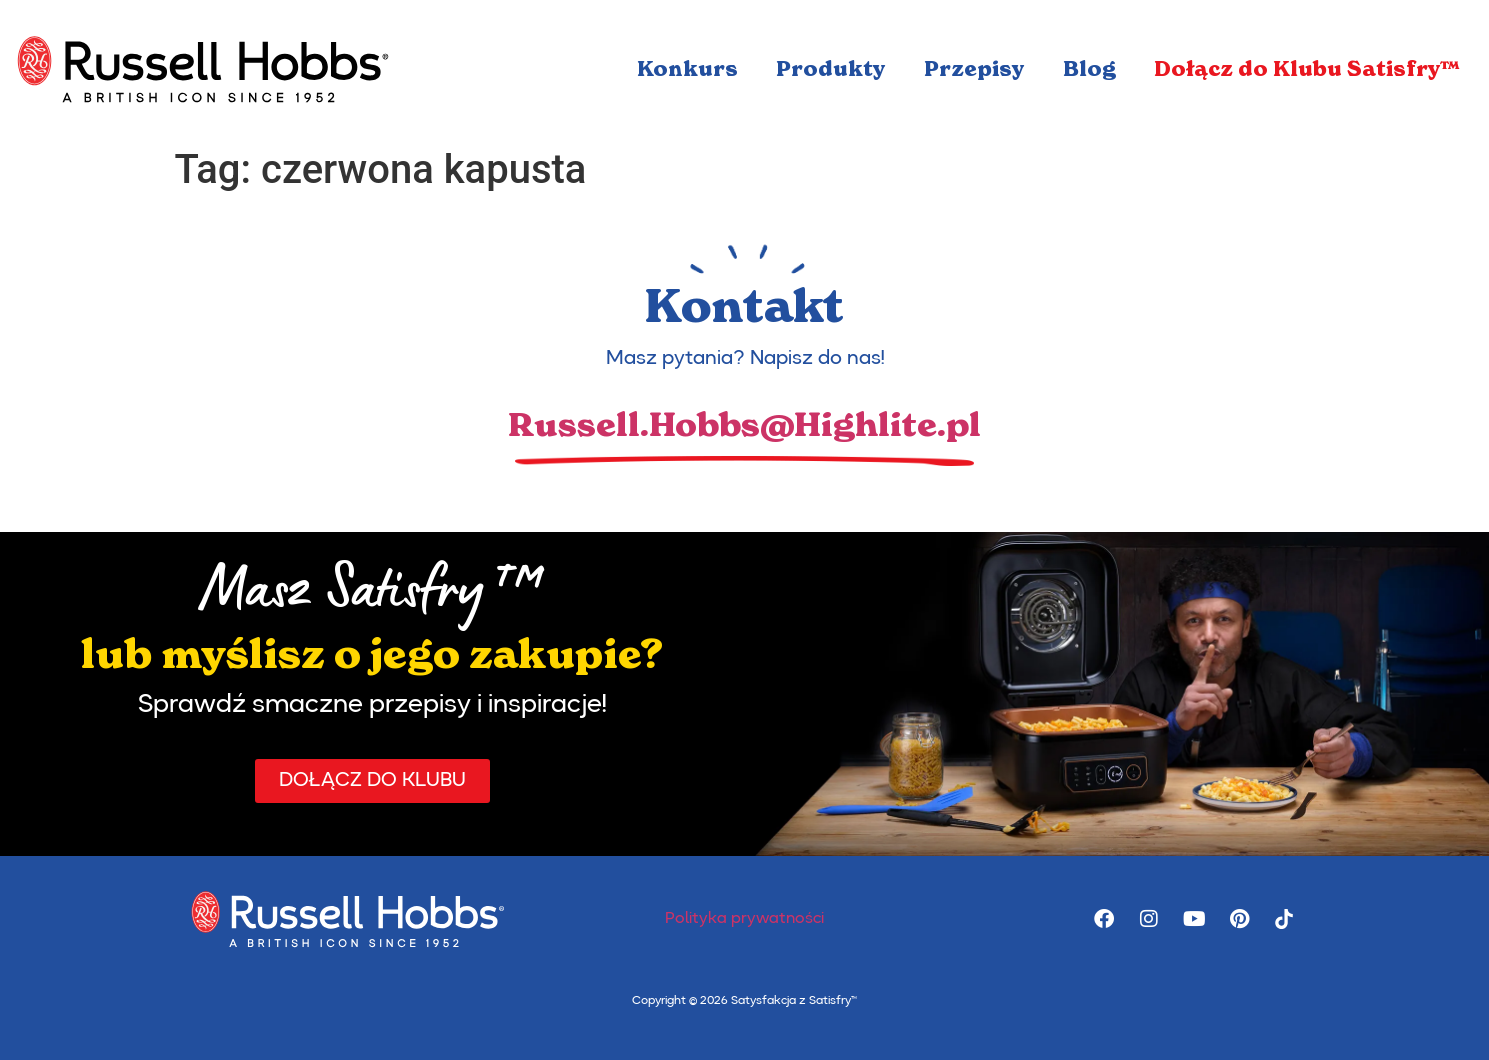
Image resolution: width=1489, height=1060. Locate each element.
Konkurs (687, 69)
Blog (1089, 69)
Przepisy (974, 69)
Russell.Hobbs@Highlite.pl (744, 425)
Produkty (831, 69)
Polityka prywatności (744, 919)
